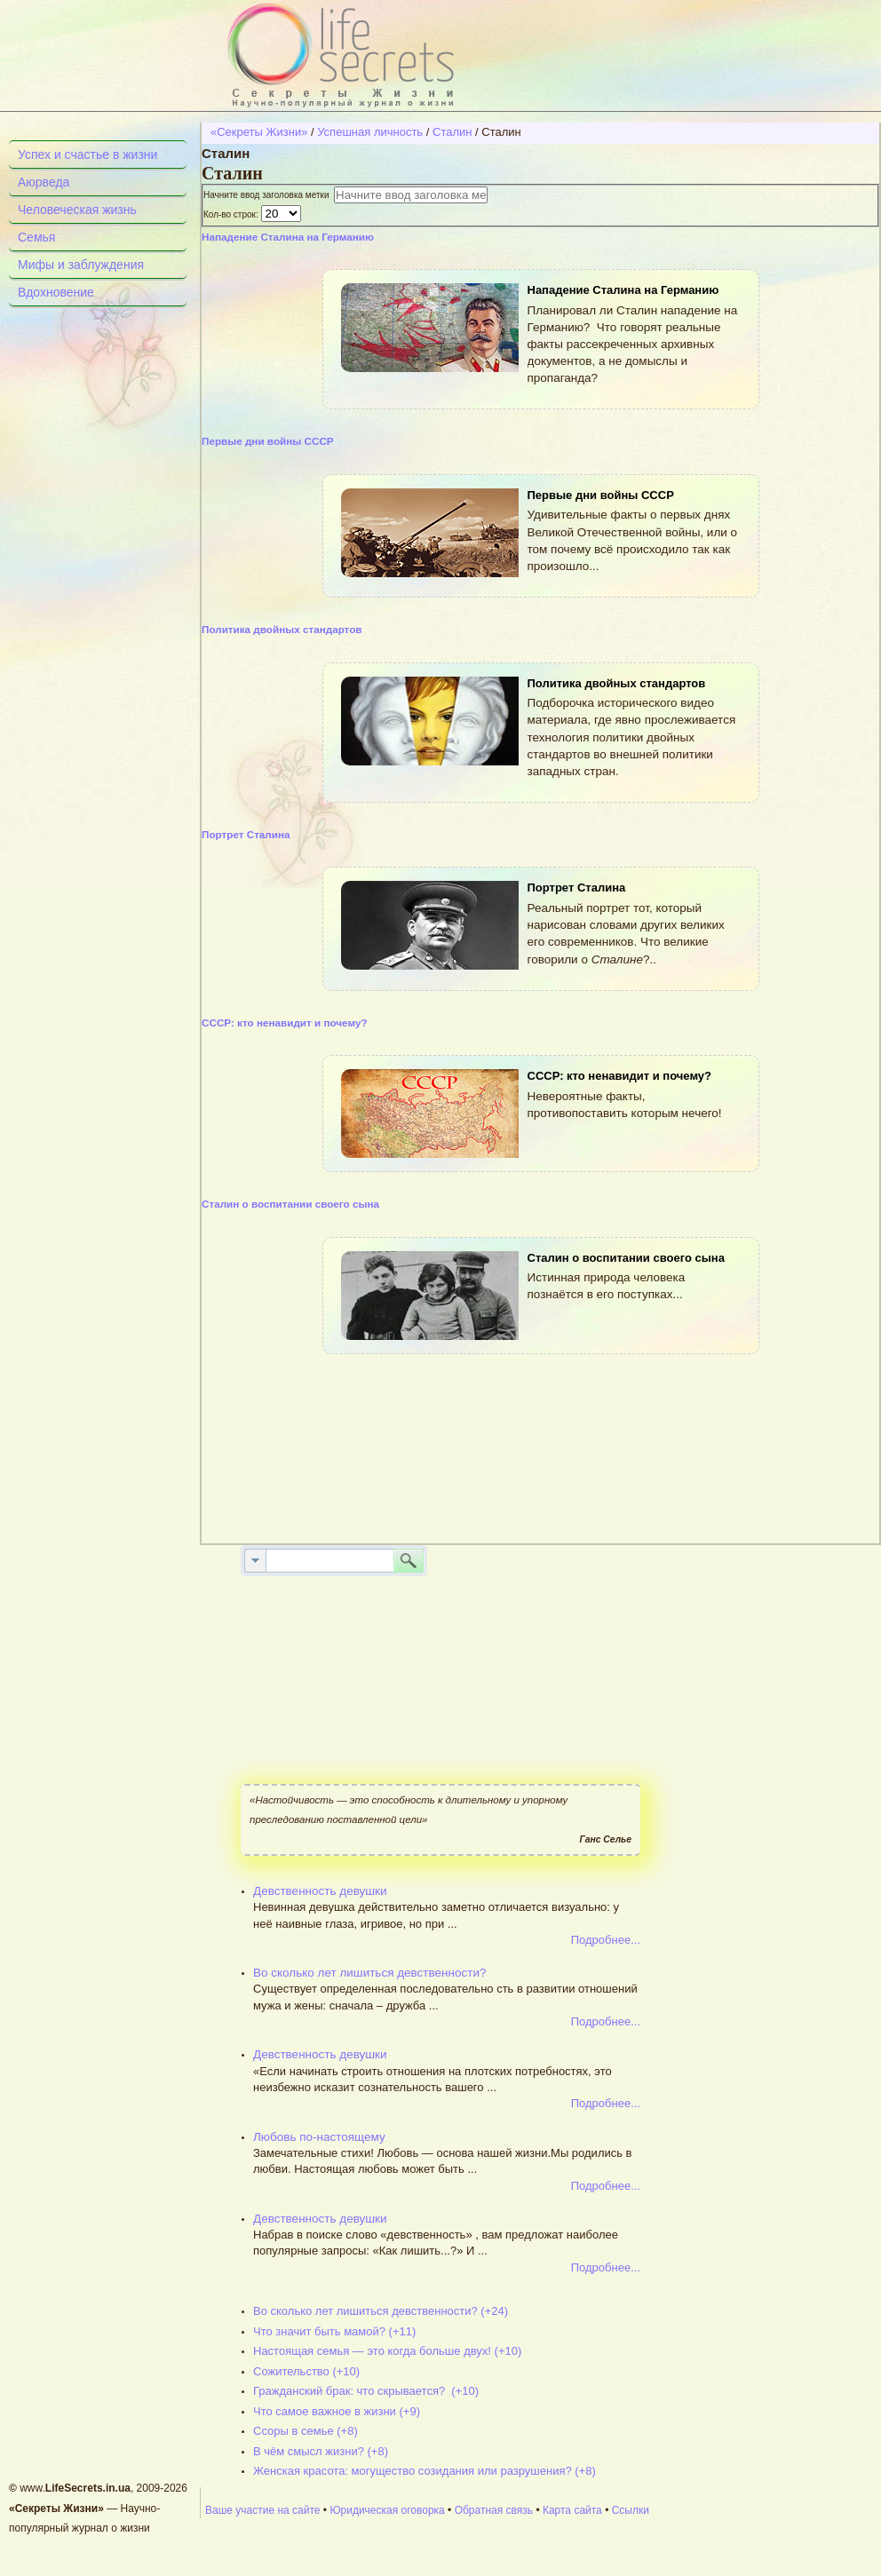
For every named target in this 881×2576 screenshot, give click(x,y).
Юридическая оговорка (386, 2510)
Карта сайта (572, 2510)
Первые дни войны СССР (268, 441)
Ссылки (630, 2510)
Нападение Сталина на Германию (288, 236)
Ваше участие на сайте (263, 2510)
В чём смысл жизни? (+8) (320, 2451)
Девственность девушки (320, 1891)
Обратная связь (494, 2510)
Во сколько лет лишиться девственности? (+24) (380, 2311)
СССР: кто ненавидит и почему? (285, 1022)
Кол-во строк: (232, 214)
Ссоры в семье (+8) (305, 2430)
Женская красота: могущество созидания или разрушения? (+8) (424, 2470)
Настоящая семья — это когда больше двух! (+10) (387, 2351)
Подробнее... (605, 1939)
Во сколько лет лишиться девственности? (369, 1972)
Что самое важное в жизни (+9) (336, 2411)
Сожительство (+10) (306, 2371)
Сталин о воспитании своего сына (290, 1203)
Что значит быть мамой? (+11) (334, 2331)
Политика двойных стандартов (282, 629)
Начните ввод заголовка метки (268, 195)
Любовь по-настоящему (319, 2137)
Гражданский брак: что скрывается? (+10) (366, 2391)
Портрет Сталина (246, 834)
